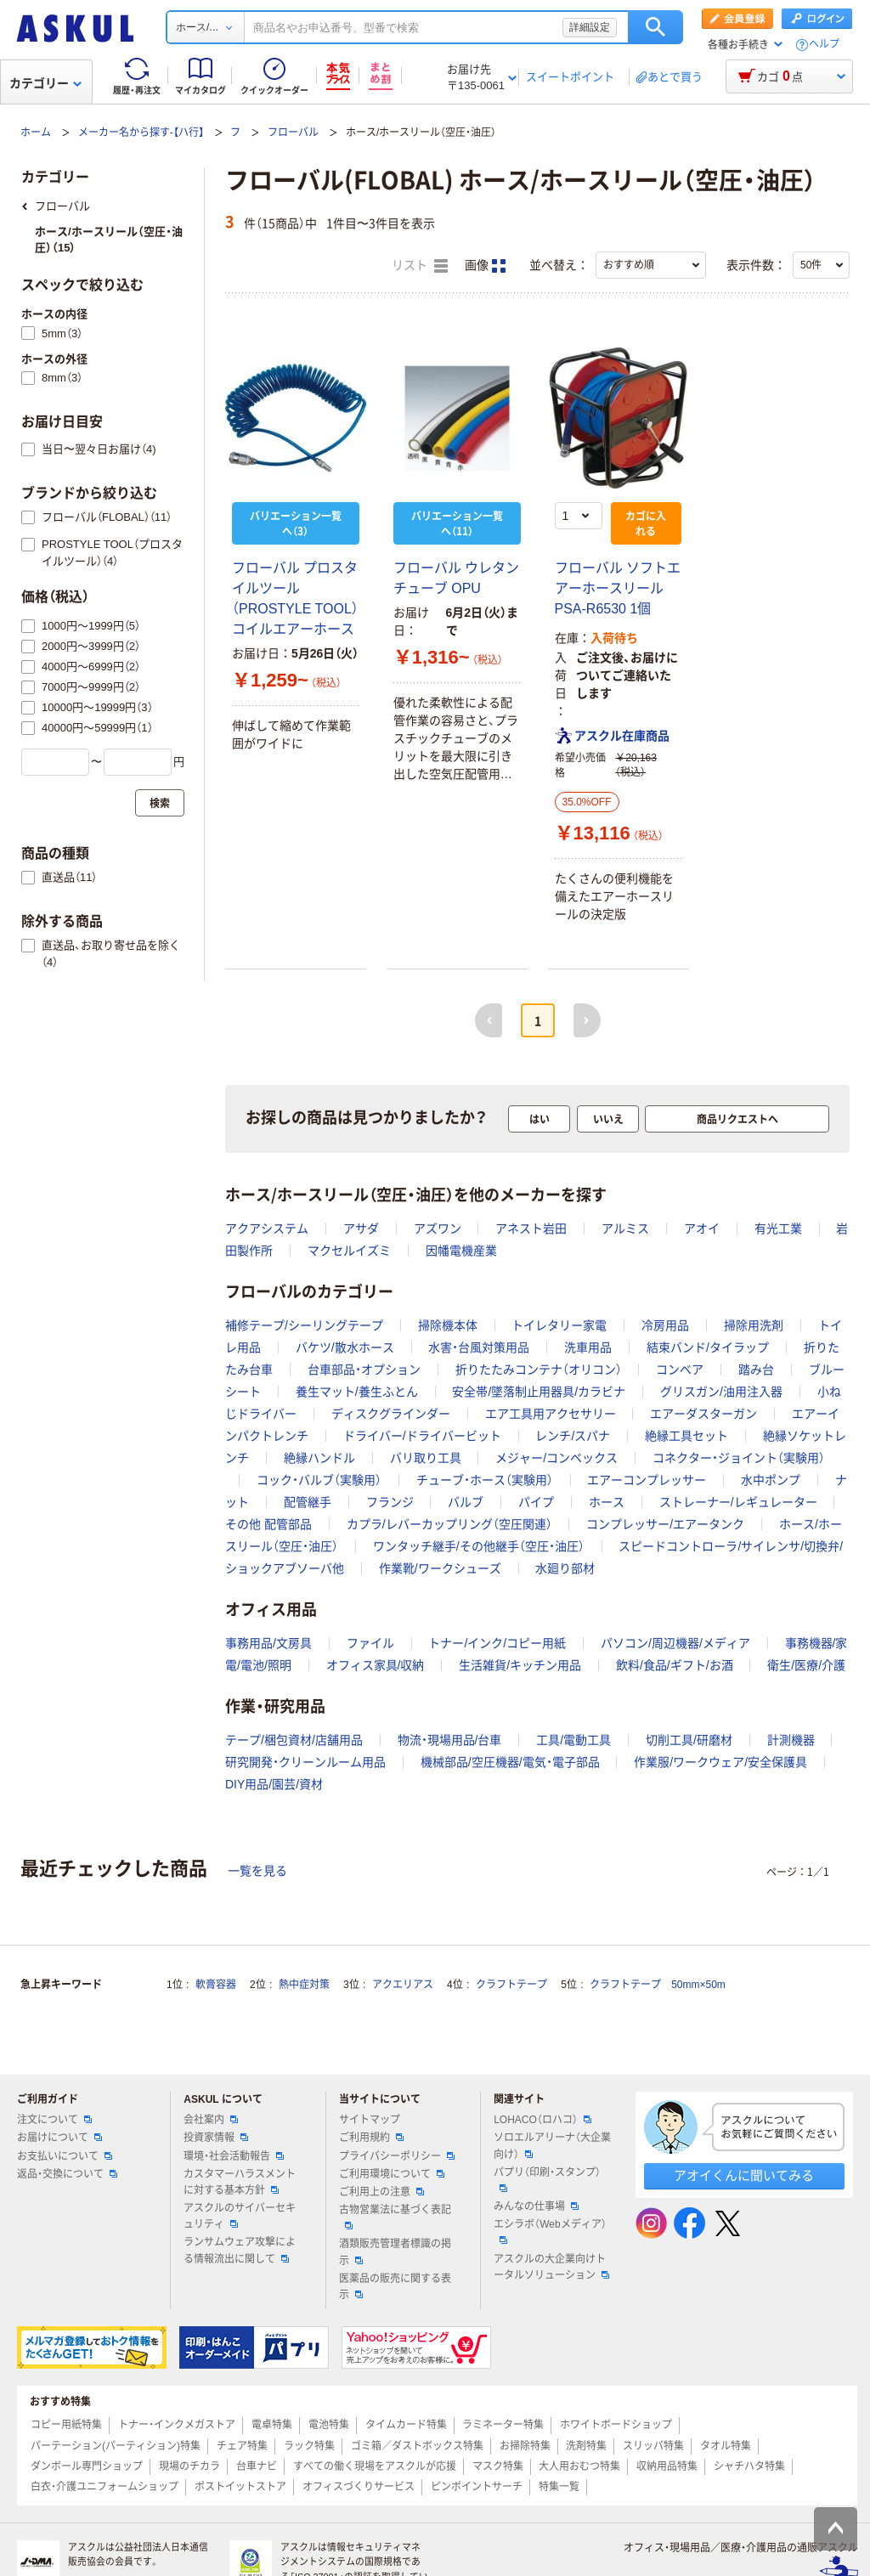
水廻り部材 (565, 1568)
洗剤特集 (586, 2446)
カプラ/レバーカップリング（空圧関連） (449, 1524)
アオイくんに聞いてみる (744, 2175)
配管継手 (307, 1502)
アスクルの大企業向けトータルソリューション (551, 2267)
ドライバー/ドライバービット (422, 1436)
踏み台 (756, 1369)
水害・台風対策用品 (478, 1347)
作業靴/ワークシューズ (440, 1568)
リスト (420, 266)
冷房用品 (665, 1325)
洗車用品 (588, 1347)
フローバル (293, 132)
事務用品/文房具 (268, 1643)
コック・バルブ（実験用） (319, 1480)
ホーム (35, 132)
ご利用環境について (391, 2174)
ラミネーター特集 (503, 2425)
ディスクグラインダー (390, 1414)
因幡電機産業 (461, 1250)
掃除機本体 (447, 1325)
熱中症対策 (304, 1985)
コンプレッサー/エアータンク (665, 1524)
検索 (655, 27)
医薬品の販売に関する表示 (395, 2287)
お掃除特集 (525, 2446)
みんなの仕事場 (536, 2206)
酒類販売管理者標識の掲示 (395, 2252)
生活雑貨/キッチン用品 (520, 1665)
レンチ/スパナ (572, 1436)
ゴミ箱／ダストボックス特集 (417, 2446)
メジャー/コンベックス (556, 1458)
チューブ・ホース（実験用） (484, 1480)
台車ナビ (256, 2466)
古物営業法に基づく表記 (395, 2216)
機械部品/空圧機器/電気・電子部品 (510, 1762)
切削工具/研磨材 (689, 1740)
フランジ (390, 1502)
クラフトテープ (511, 1985)
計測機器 (791, 1740)
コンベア (679, 1369)
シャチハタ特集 (749, 2466)
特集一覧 (559, 2487)
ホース (606, 1502)
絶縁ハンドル (319, 1458)
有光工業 (778, 1228)
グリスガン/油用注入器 (721, 1391)
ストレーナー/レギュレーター (738, 1502)
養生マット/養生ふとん (357, 1391)
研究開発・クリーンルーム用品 (305, 1762)
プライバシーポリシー (397, 2156)
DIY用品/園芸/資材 (274, 1784)
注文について (54, 2120)
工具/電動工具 (573, 1740)
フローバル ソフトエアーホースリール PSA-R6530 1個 (618, 588)
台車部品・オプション (364, 1369)
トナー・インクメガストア (176, 2425)
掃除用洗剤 (753, 1325)
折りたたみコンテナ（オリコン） (538, 1369)
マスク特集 (497, 2466)
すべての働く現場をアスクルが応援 (374, 2466)
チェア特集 (242, 2446)
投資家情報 (216, 2138)
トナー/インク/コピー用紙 (497, 1643)
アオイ (702, 1228)
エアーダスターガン (703, 1414)
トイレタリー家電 (559, 1325)
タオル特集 (725, 2446)
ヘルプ (824, 44)
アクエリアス (402, 1985)
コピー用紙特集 (66, 2425)
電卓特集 (271, 2425)
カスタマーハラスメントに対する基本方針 (240, 2182)
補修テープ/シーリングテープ (304, 1325)
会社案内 (211, 2120)
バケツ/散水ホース (345, 1347)
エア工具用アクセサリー (550, 1414)
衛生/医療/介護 (806, 1665)
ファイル (370, 1643)
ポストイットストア (240, 2487)
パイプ (536, 1502)
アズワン (437, 1228)
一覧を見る (257, 1871)
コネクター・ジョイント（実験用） (738, 1458)
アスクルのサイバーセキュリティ (240, 2216)
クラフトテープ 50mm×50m (658, 1985)
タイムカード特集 (406, 2425)
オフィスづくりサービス (358, 2487)
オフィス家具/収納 (375, 1665)
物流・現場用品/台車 (450, 1740)
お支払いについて (64, 2156)
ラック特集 (309, 2446)
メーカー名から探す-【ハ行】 (141, 132)
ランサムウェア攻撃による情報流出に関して (240, 2250)
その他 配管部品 (268, 1524)
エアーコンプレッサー (646, 1480)
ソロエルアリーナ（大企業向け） (552, 2146)
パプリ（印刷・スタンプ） (547, 2179)
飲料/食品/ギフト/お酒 (674, 1665)
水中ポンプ (770, 1480)
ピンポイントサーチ (477, 2487)
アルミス (625, 1228)
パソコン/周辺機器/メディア (675, 1643)
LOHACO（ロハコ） (542, 2120)
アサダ (361, 1228)
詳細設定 (589, 27)
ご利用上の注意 (381, 2192)
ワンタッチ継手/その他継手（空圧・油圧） (479, 1546)
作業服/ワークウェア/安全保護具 (720, 1762)
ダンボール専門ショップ (87, 2466)
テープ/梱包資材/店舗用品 (294, 1740)
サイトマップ (369, 2120)
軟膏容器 (215, 1985)
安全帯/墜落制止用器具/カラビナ (538, 1391)
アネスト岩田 (531, 1228)
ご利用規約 (371, 2138)
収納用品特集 (667, 2466)
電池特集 (328, 2425)
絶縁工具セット (686, 1436)
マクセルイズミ (349, 1250)
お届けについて (59, 2138)
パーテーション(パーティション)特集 (116, 2446)
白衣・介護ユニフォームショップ (104, 2487)
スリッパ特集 (653, 2446)
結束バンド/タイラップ (708, 1347)
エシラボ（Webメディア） (550, 2231)
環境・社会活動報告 (234, 2156)
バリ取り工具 (425, 1458)
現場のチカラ (189, 2466)
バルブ (465, 1502)
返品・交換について (67, 2174)
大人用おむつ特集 (579, 2466)
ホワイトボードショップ (616, 2425)
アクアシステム (266, 1228)
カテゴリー (45, 83)
